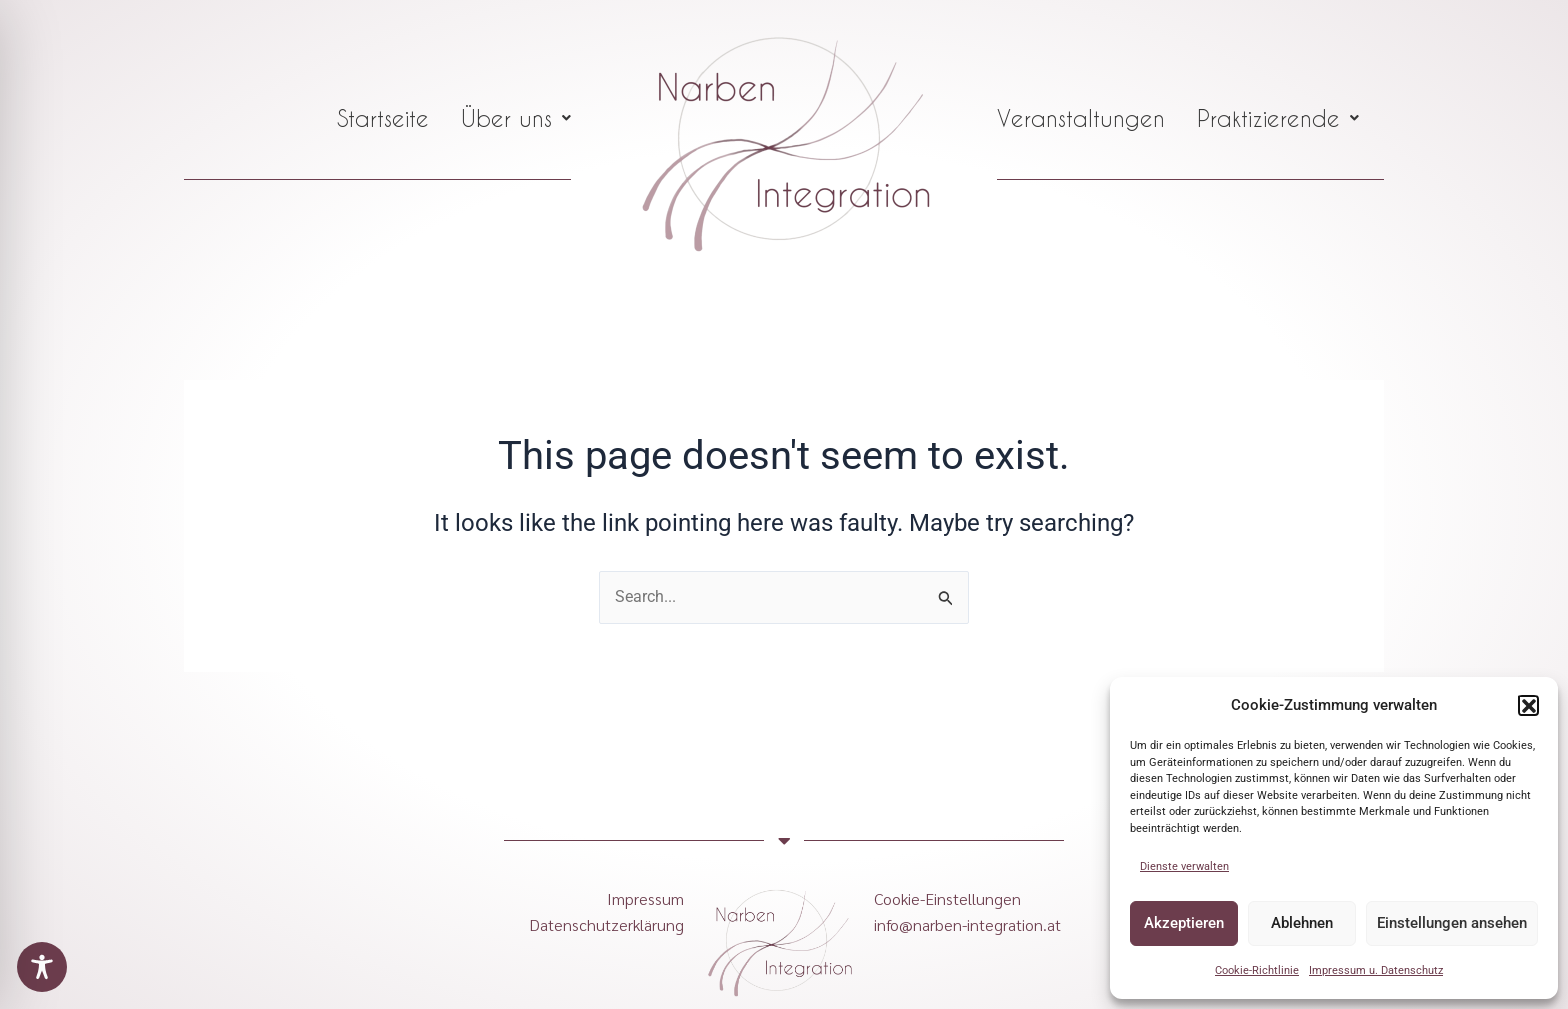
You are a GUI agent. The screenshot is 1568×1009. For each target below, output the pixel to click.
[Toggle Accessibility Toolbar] (42, 967)
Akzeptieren (1184, 923)
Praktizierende (1278, 118)
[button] (1528, 705)
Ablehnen (1302, 923)
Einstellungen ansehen (1452, 923)
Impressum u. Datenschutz (1376, 970)
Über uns (516, 118)
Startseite (383, 118)
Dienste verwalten (1184, 866)
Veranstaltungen (1081, 118)
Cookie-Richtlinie (1257, 970)
